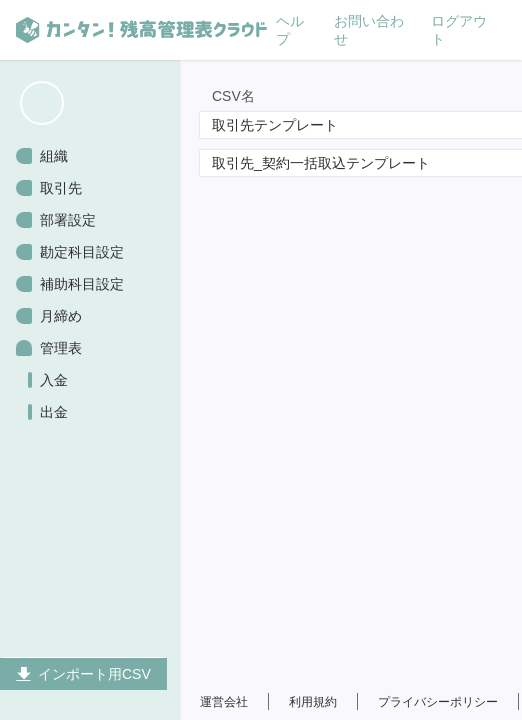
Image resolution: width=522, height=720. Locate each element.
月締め (61, 316)
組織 (54, 156)
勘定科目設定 (82, 252)
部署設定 (68, 220)
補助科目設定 (82, 284)
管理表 (61, 348)
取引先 (61, 188)
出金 (54, 412)
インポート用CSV (83, 674)
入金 (54, 380)
